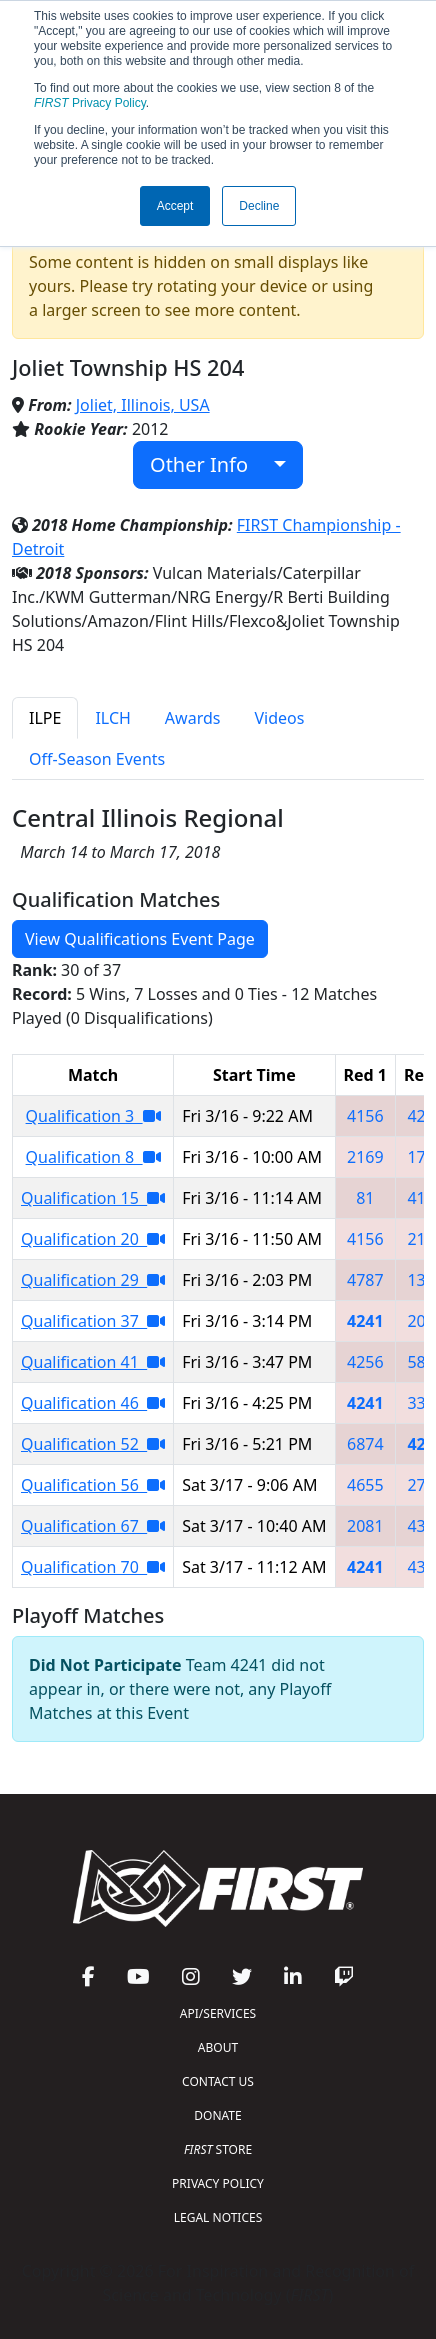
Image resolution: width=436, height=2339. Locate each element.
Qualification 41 (93, 1362)
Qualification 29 (93, 1280)
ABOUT (218, 2047)
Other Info (209, 464)
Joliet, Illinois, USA (143, 405)
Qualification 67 (93, 1526)
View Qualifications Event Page (140, 939)
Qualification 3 (93, 1116)
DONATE (217, 2115)
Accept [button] (175, 206)
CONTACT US (218, 2081)
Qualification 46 (93, 1403)
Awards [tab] (193, 718)
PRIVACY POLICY (218, 2183)
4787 (365, 1280)
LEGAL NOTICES (218, 2217)
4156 (365, 1116)
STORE (218, 2149)
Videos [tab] (279, 718)
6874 (365, 1444)
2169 (365, 1157)
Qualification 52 (93, 1444)
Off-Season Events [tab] (97, 759)
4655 (365, 1485)
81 (365, 1198)
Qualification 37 (93, 1321)
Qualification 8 (93, 1157)
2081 (365, 1526)
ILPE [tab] (45, 718)
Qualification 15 (93, 1198)
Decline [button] (259, 206)
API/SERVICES (218, 2013)
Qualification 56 (93, 1485)
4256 (365, 1362)
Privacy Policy (90, 103)
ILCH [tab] (112, 718)
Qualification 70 (93, 1567)
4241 (365, 1321)
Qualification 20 (93, 1239)
